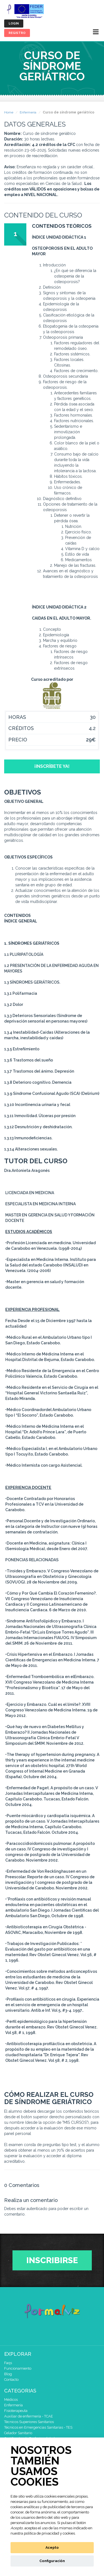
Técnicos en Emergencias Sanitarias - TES (38, 2427)
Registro (17, 33)
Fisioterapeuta (15, 2411)
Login (14, 23)
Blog (8, 2374)
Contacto (11, 2379)
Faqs (8, 2363)
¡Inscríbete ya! (52, 766)
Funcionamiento (17, 2368)
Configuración (52, 2561)
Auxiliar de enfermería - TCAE (28, 2416)
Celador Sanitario (18, 2433)
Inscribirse (52, 2260)
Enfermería (28, 112)
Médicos (11, 2399)
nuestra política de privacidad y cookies (43, 2533)
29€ (91, 740)
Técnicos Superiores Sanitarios (29, 2422)
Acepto (52, 2547)
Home (8, 112)
